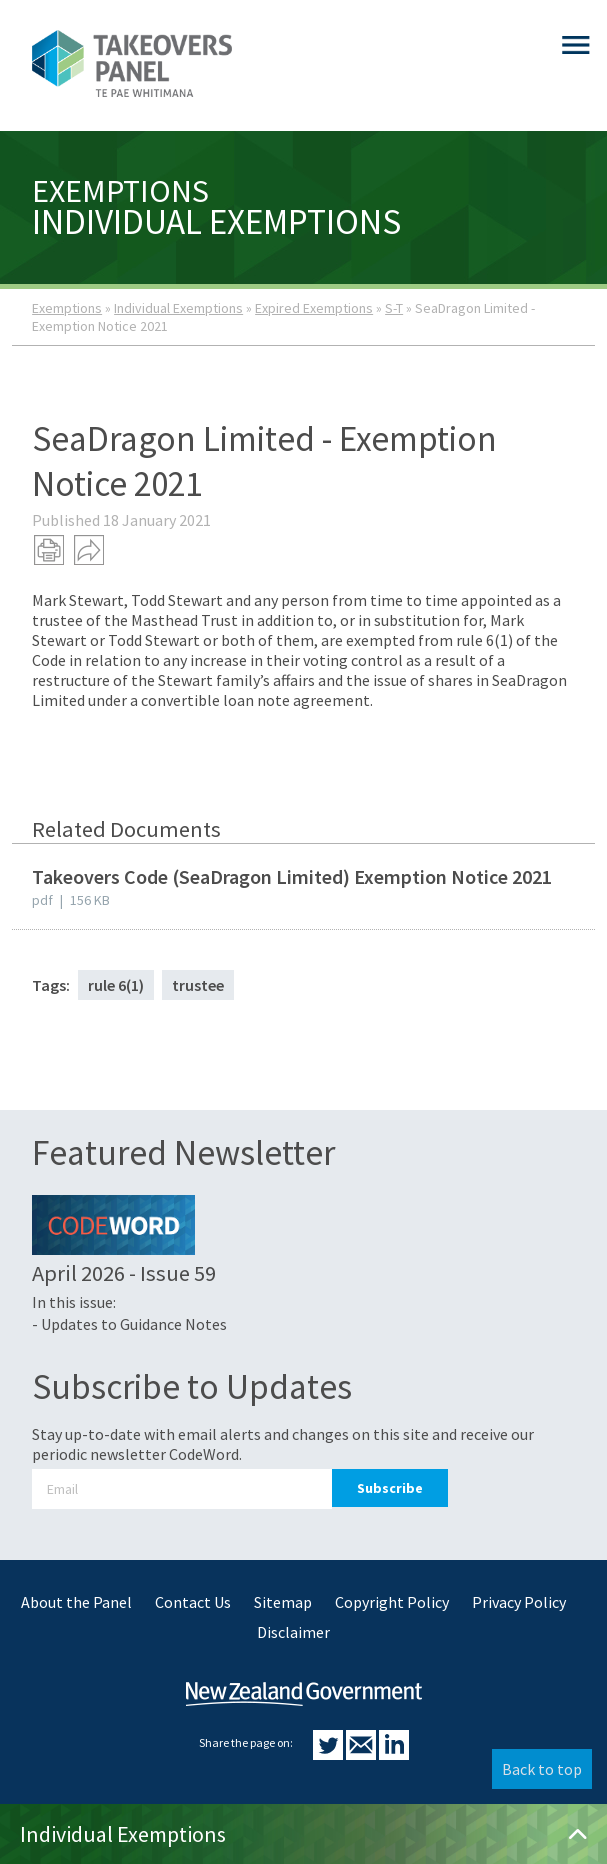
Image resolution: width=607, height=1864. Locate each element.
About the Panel (76, 1602)
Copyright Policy (392, 1602)
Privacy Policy (519, 1602)
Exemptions (67, 308)
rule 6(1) (116, 985)
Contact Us (193, 1602)
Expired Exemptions (314, 308)
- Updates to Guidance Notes (129, 1324)
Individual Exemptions (178, 308)
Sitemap (283, 1602)
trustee (198, 985)
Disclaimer (293, 1632)
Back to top (542, 1769)
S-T (394, 308)
